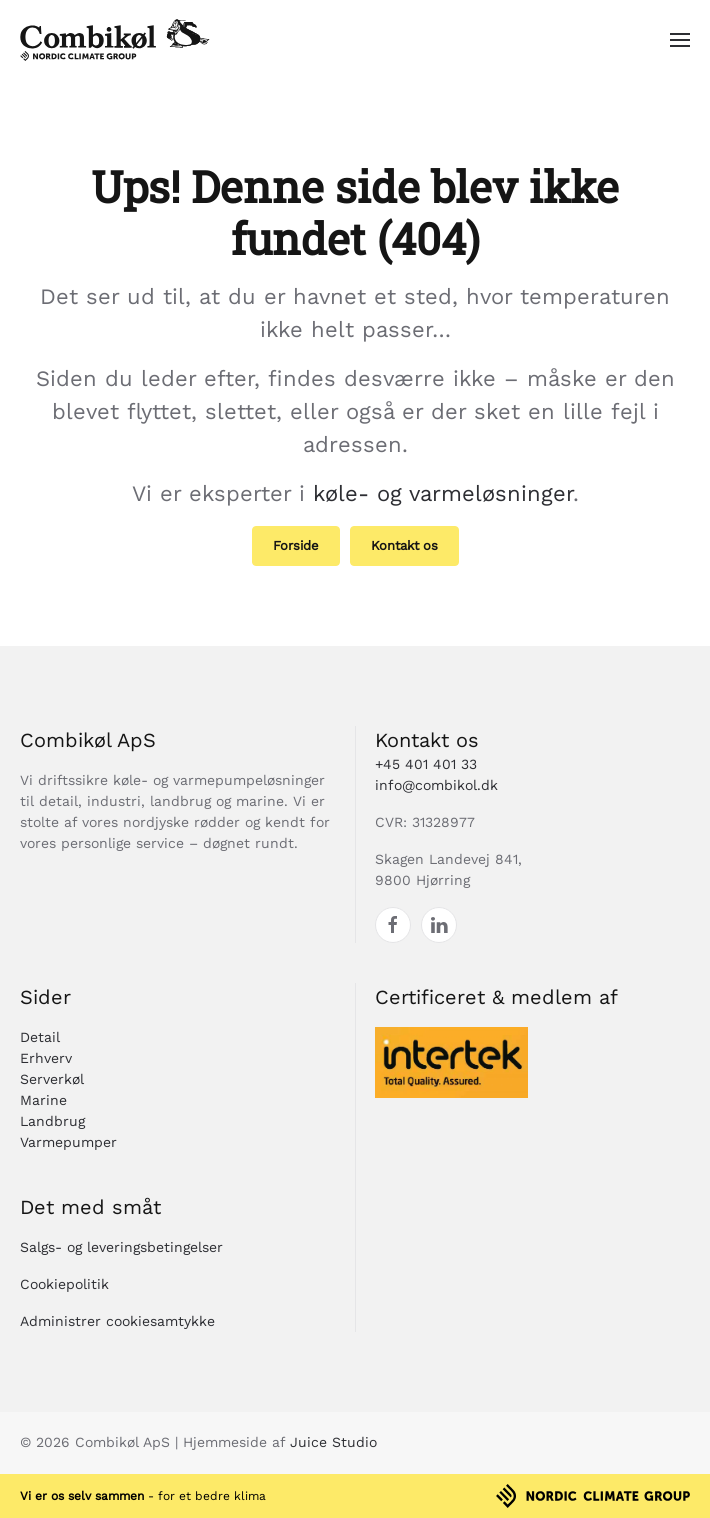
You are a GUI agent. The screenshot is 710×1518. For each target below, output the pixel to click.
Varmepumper (68, 1142)
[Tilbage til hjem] (115, 40)
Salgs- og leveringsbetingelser (121, 1247)
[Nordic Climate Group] (593, 1494)
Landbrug (52, 1121)
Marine (43, 1100)
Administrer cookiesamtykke (117, 1321)
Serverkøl (52, 1079)
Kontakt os (404, 545)
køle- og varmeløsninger (443, 493)
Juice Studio (333, 1442)
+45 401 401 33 (426, 764)
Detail (40, 1037)
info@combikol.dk (436, 785)
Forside (296, 545)
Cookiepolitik (64, 1284)
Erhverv (46, 1058)
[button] (680, 40)
